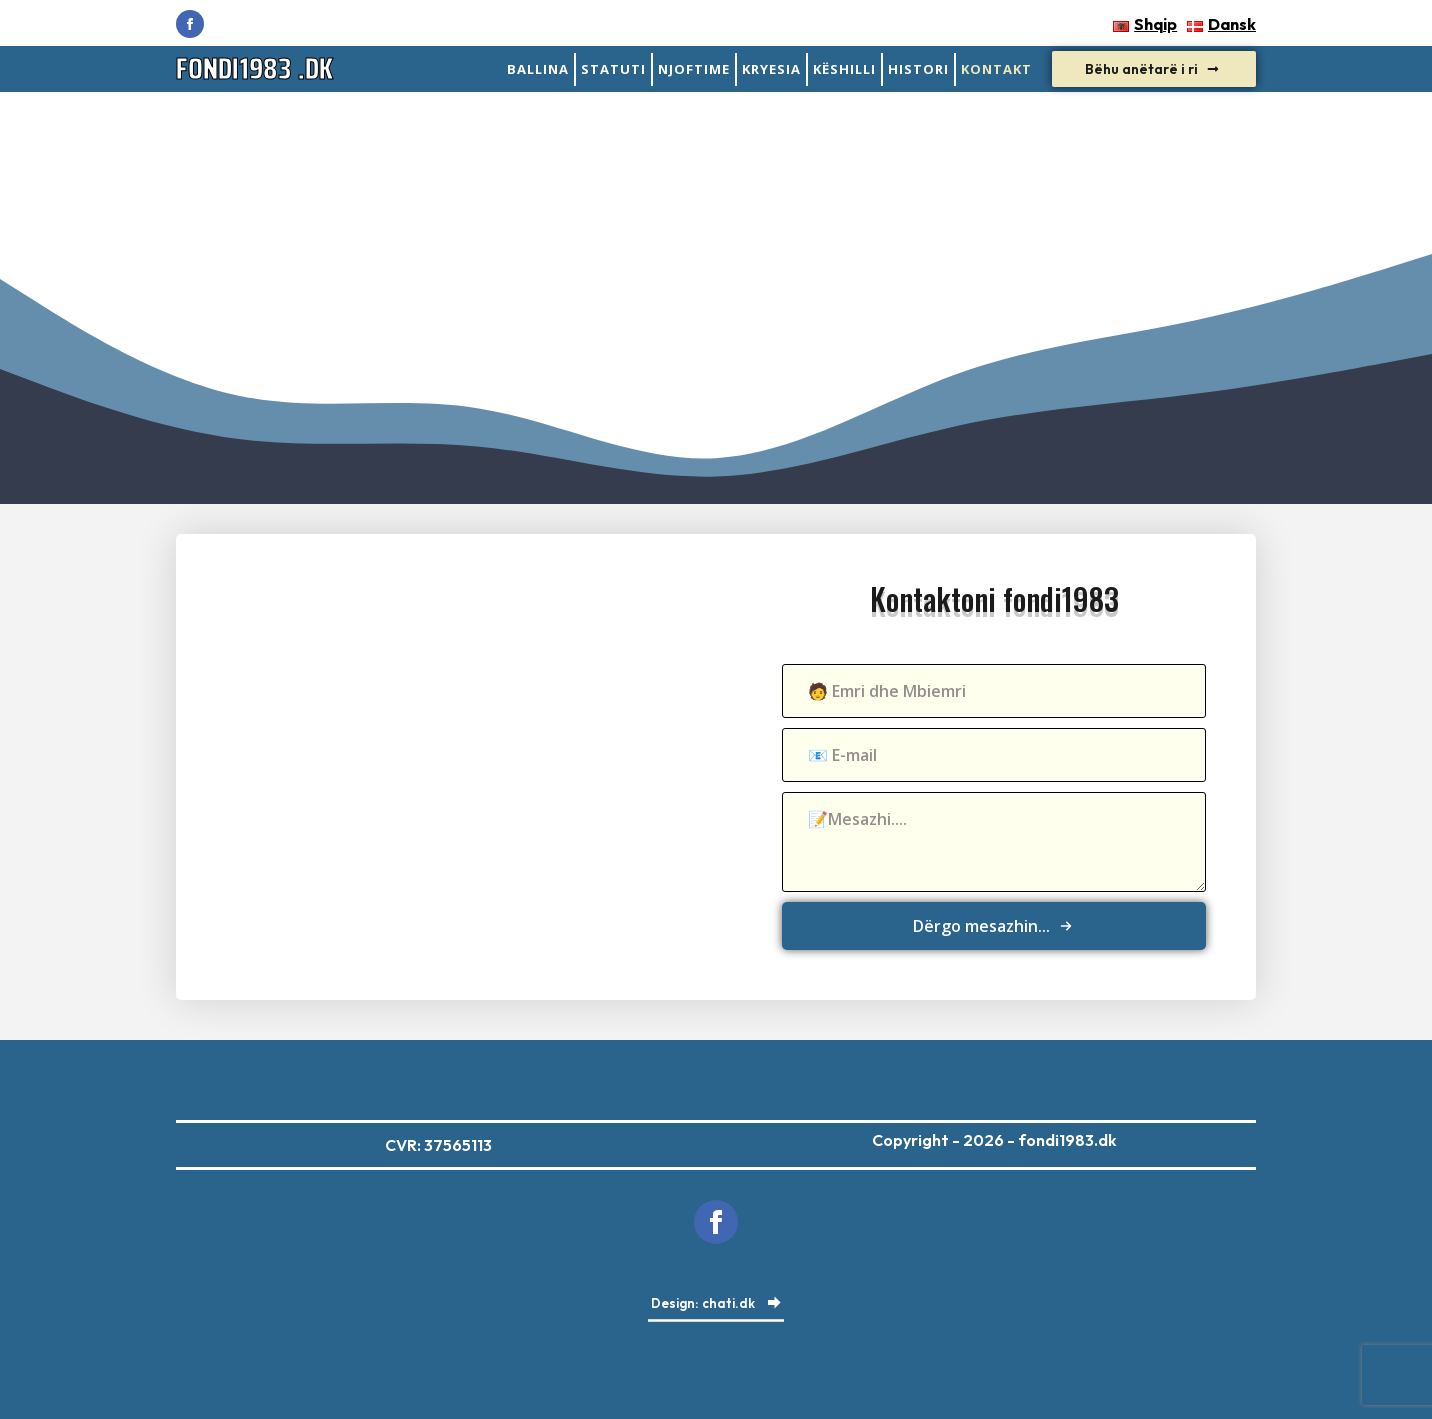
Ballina (538, 69)
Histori (918, 69)
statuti (613, 69)
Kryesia (771, 69)
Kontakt (996, 69)
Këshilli (844, 69)
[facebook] (190, 24)
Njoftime (694, 69)
